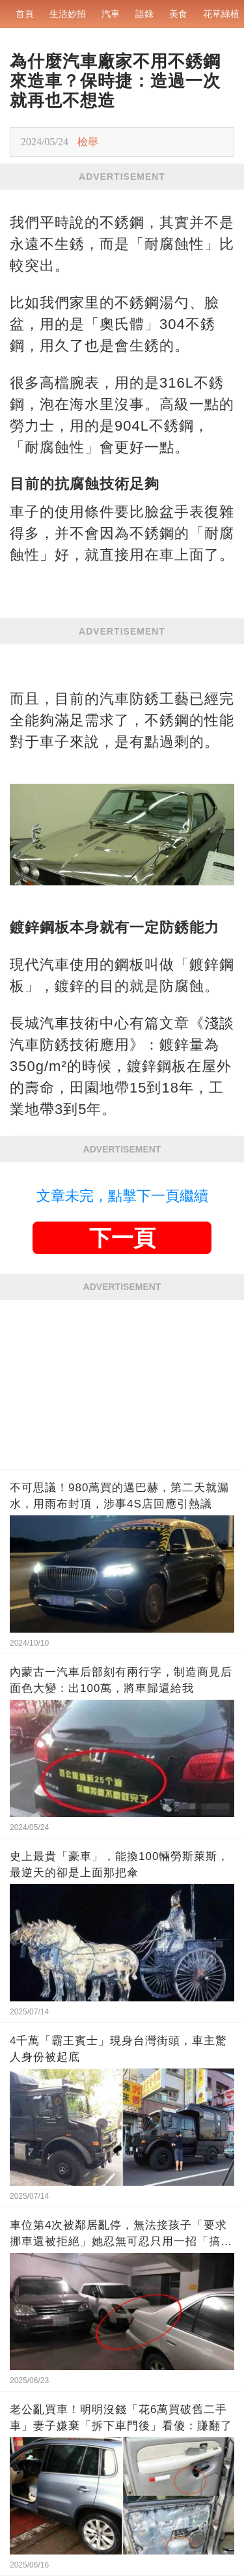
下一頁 (122, 1237)
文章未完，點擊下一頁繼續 (122, 1196)
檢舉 (87, 141)
